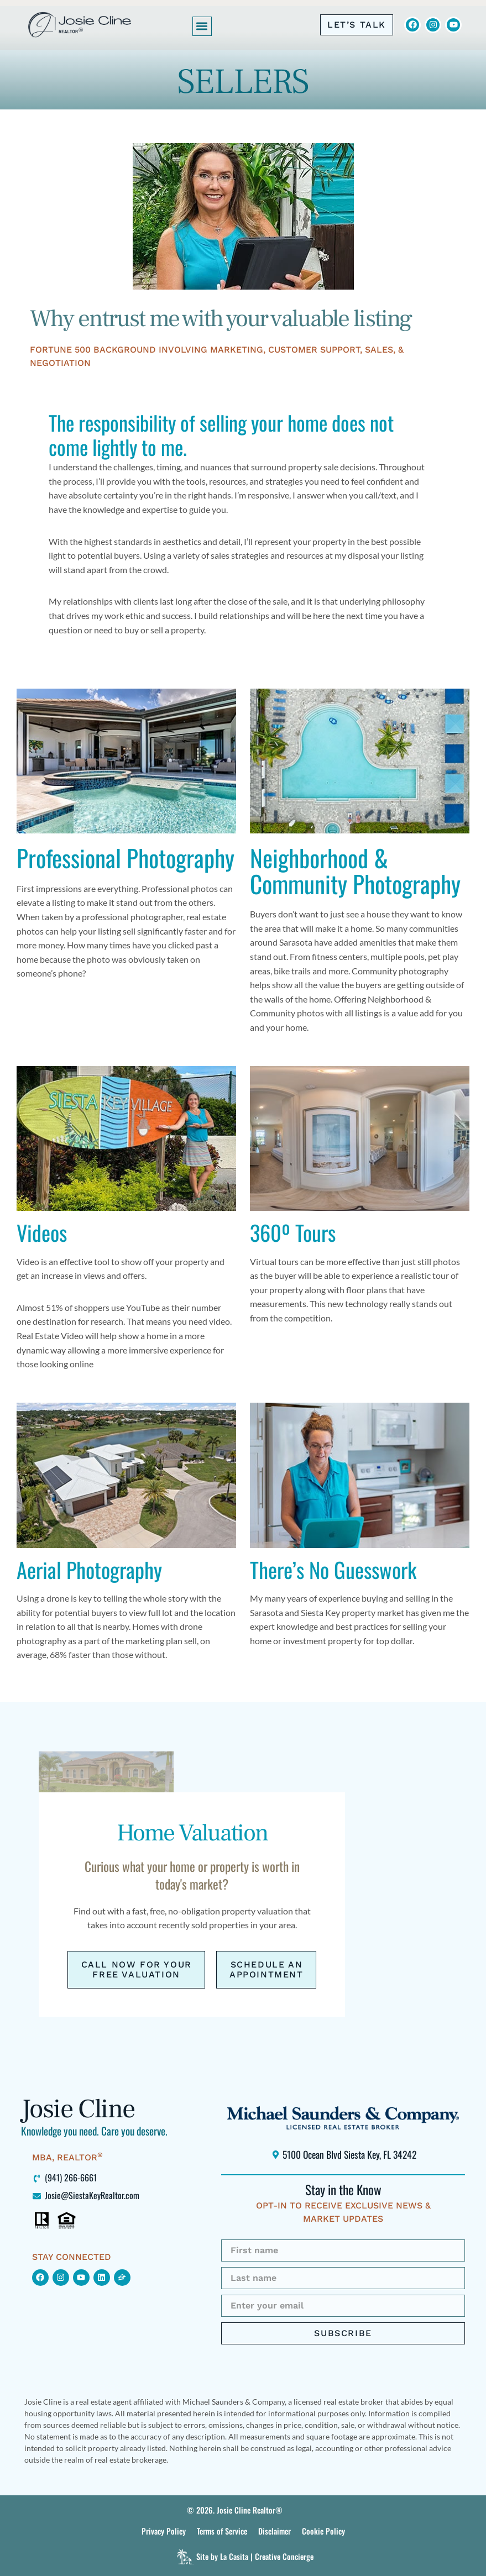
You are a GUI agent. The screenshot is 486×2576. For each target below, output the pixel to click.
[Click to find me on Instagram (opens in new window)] (61, 2277)
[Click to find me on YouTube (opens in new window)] (81, 2277)
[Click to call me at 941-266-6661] (356, 24)
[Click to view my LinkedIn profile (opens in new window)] (101, 2277)
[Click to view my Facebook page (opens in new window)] (40, 2277)
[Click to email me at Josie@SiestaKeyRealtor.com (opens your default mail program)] (110, 2195)
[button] (202, 26)
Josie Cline (78, 2109)
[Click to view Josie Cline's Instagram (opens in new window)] (433, 25)
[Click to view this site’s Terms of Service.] (222, 2531)
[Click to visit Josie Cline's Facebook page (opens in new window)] (412, 25)
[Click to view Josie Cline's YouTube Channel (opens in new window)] (453, 25)
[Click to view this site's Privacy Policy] (164, 2531)
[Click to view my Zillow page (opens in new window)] (122, 2277)
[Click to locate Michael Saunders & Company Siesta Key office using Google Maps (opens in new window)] (343, 2154)
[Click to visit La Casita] (243, 2556)
